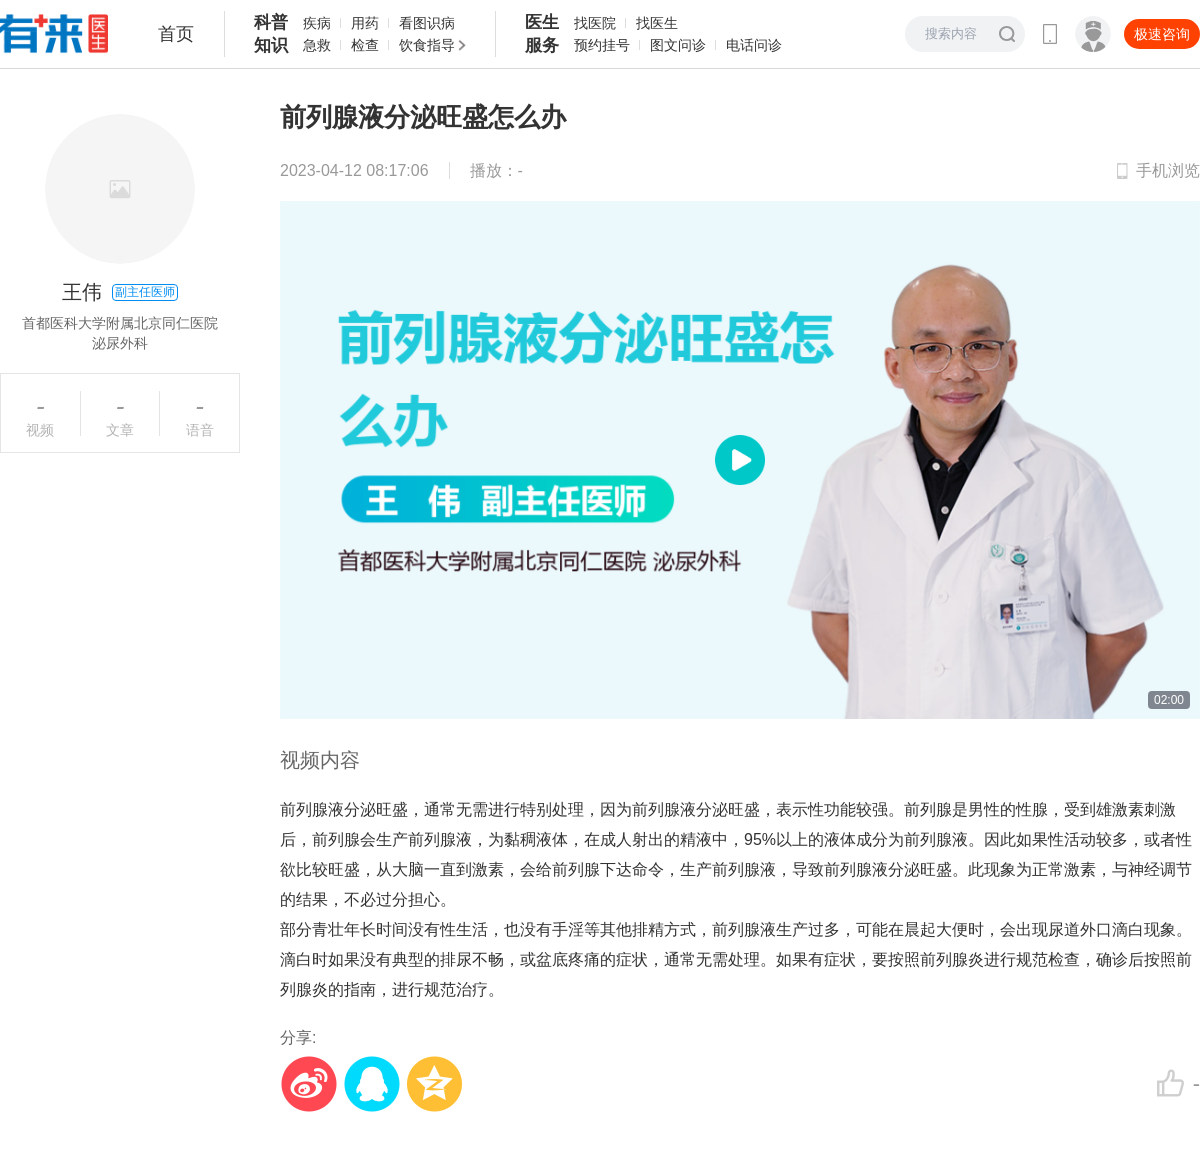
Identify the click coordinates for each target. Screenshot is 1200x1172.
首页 (176, 34)
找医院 (595, 23)
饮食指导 (427, 45)
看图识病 (427, 23)
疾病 (317, 23)
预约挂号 (602, 45)
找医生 (657, 23)
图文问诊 (678, 45)
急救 (317, 45)
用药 (365, 23)
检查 (365, 45)
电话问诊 (754, 45)
